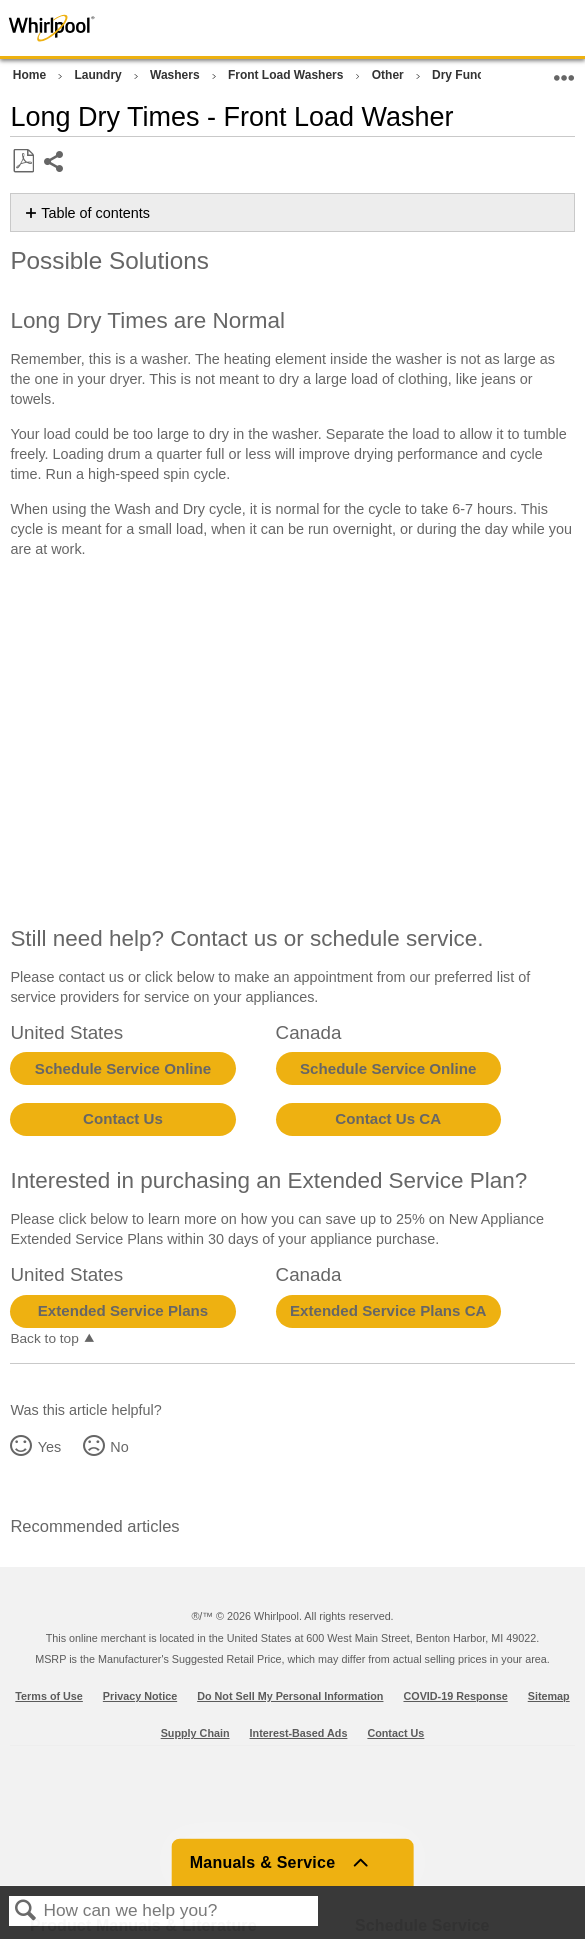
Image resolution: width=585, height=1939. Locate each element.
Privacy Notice (140, 1696)
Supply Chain (195, 1733)
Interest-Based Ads (299, 1733)
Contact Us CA (388, 1118)
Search (26, 1911)
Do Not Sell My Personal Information (290, 1696)
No (119, 1447)
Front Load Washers (287, 75)
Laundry (99, 75)
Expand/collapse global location (564, 71)
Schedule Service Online (123, 1068)
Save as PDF (23, 161)
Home (31, 75)
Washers (176, 75)
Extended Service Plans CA (388, 1310)
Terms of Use (49, 1696)
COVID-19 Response (455, 1696)
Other (389, 75)
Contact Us (123, 1118)
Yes (49, 1447)
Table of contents (95, 213)
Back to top (44, 1338)
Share (54, 163)
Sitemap (549, 1696)
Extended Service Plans (123, 1310)
